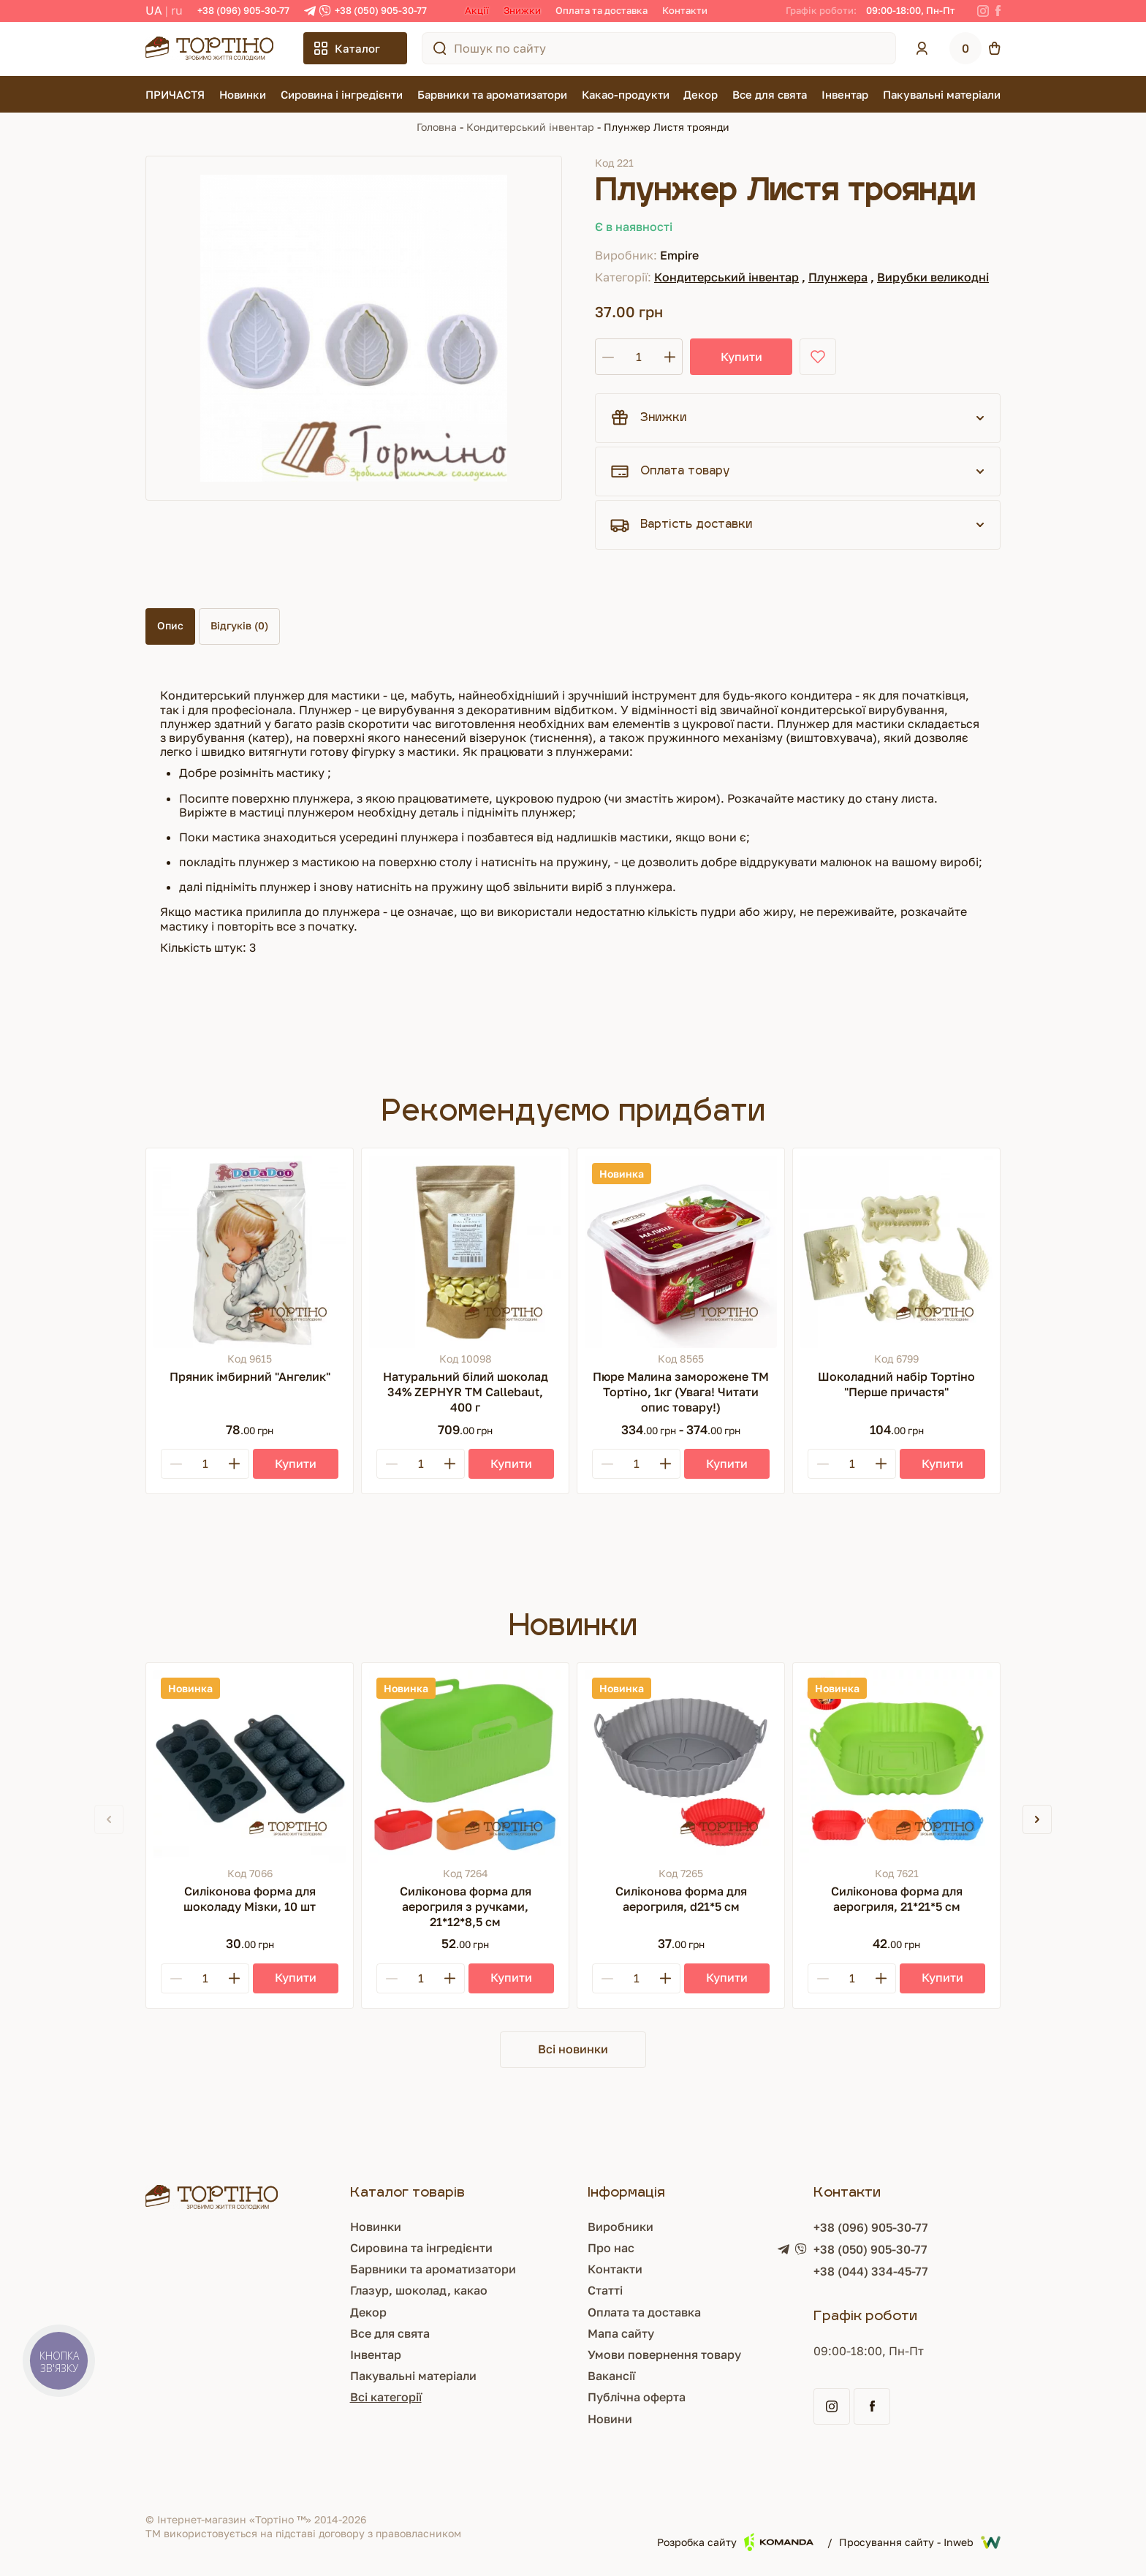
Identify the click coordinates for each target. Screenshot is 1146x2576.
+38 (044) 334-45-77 (870, 2271)
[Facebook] (998, 11)
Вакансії (611, 2375)
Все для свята (769, 94)
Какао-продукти (625, 94)
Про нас (611, 2247)
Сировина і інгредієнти (342, 94)
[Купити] (295, 1464)
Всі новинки (573, 2049)
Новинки (242, 94)
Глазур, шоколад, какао (418, 2290)
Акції (477, 10)
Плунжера (838, 277)
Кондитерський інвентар (530, 127)
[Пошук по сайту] (440, 48)
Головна (437, 127)
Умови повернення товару (664, 2354)
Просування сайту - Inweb (920, 2542)
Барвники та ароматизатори (492, 94)
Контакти (684, 10)
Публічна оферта (637, 2397)
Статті (605, 2290)
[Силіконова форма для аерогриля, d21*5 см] (681, 1766)
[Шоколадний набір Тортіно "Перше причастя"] (896, 1252)
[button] (1037, 1819)
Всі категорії (386, 2397)
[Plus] (233, 1464)
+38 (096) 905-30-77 (243, 10)
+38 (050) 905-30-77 (381, 10)
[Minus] (176, 1464)
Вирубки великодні (933, 277)
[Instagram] (983, 11)
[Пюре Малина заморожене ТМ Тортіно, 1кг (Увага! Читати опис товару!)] (681, 1252)
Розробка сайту (735, 2542)
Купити (741, 356)
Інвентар (844, 94)
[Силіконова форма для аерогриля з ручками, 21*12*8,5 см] (465, 1766)
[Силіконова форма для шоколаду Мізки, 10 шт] (249, 1766)
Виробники (620, 2226)
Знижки (522, 10)
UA (153, 10)
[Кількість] (638, 356)
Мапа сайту (621, 2333)
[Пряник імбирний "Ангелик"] (249, 1252)
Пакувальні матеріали (942, 94)
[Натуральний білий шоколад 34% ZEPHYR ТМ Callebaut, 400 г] (465, 1252)
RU (177, 10)
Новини (610, 2419)
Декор (700, 94)
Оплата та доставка (601, 10)
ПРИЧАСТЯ (175, 94)
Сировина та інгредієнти (421, 2247)
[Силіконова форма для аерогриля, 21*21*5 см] (896, 1766)
